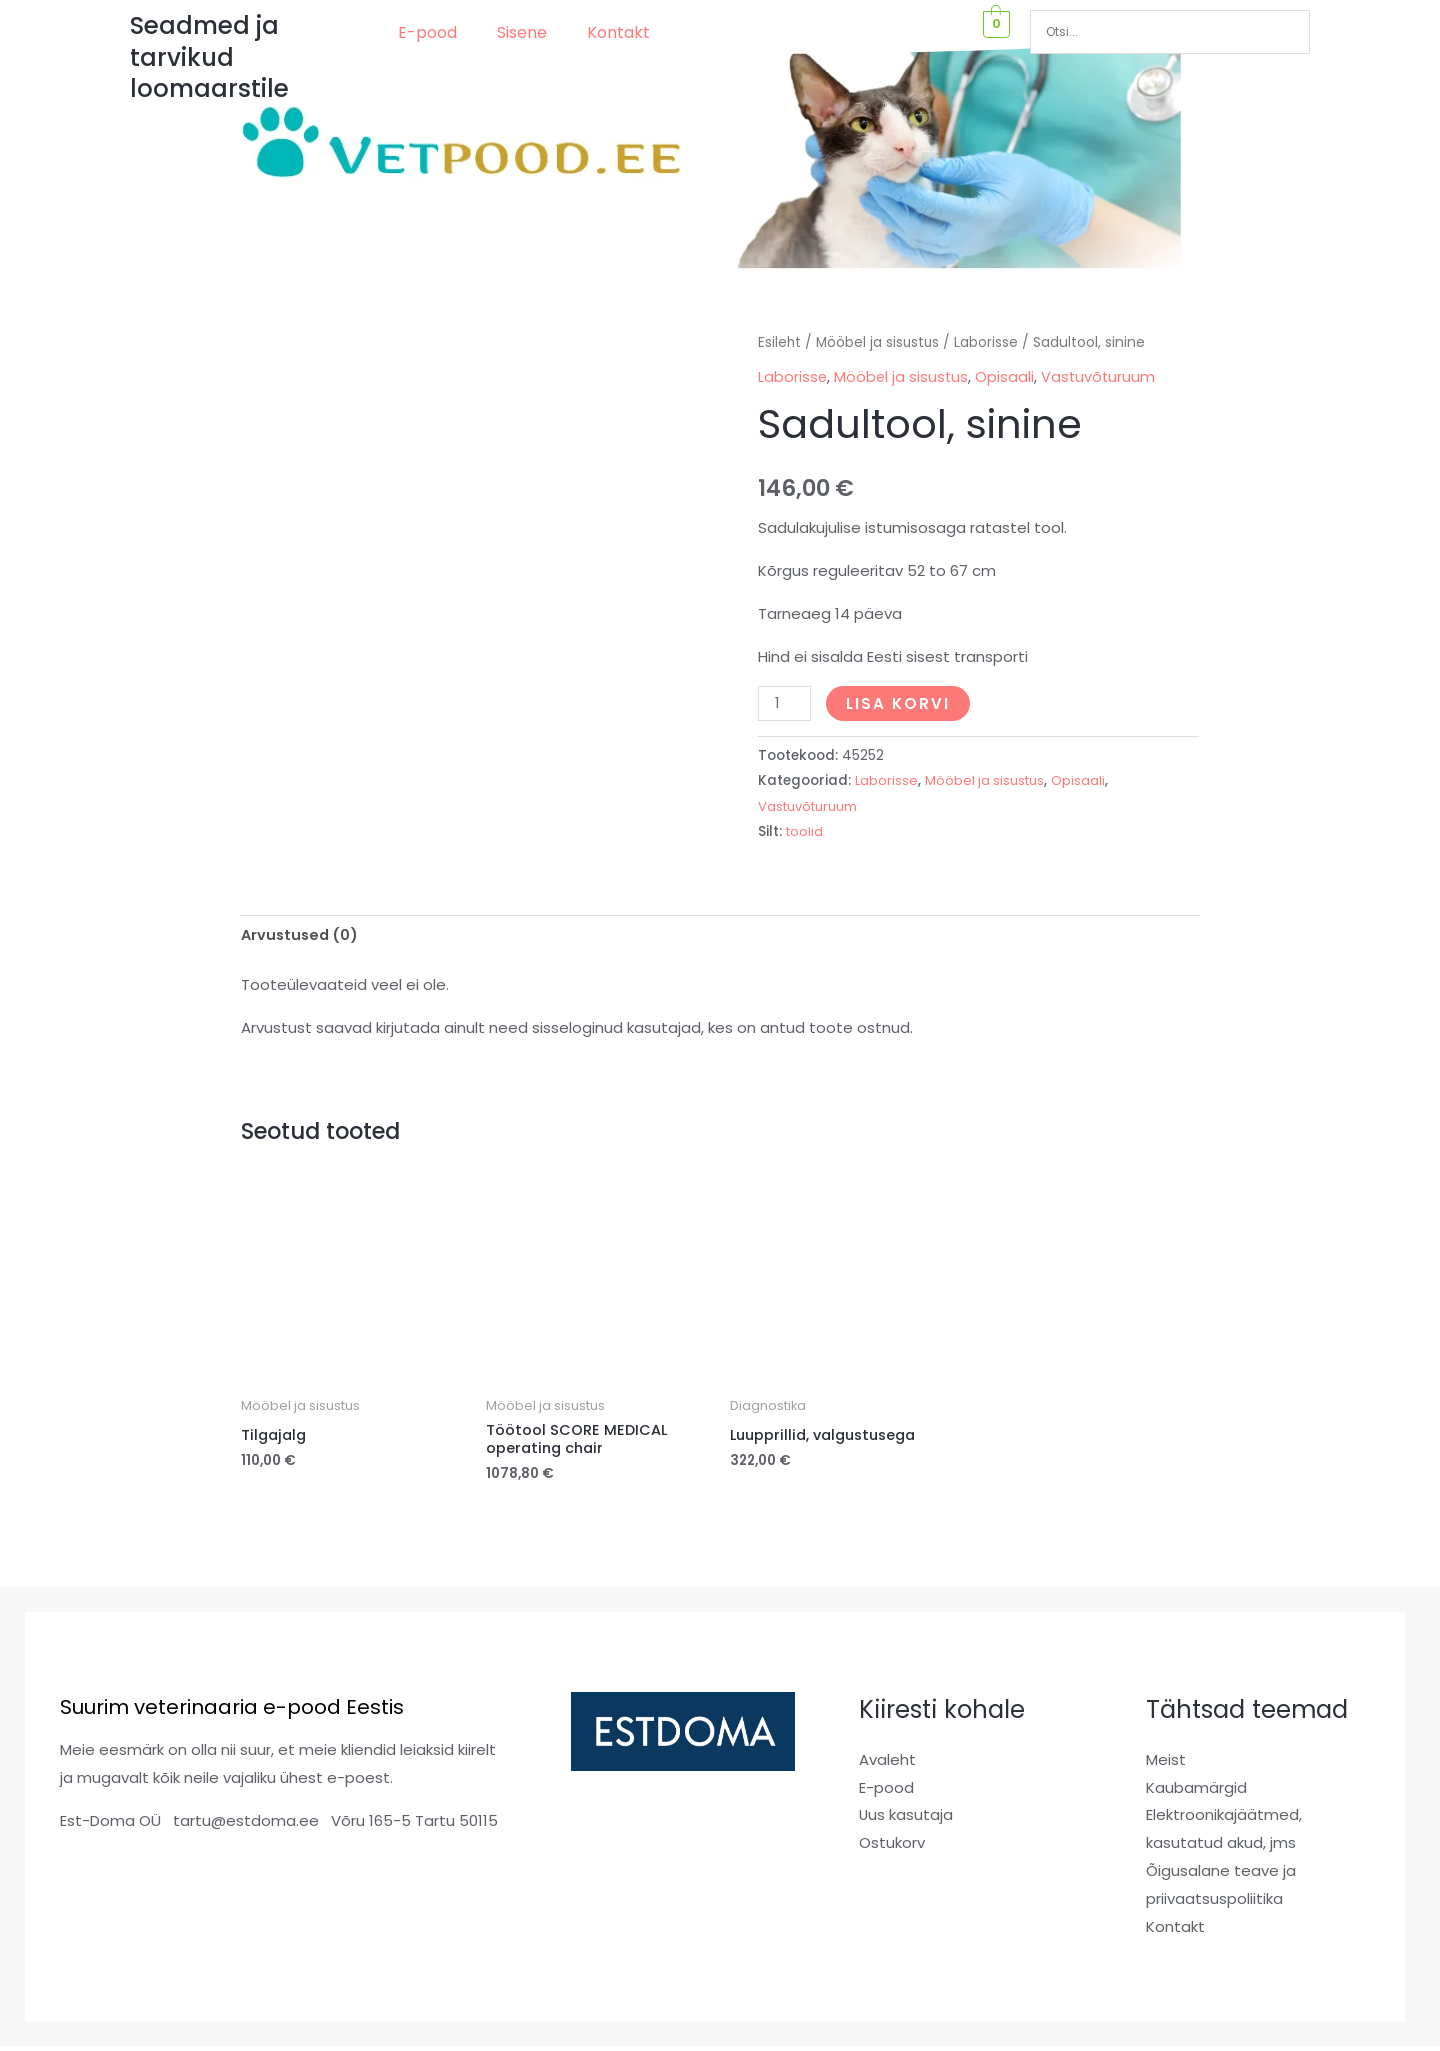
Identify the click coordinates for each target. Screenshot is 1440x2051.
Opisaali (1007, 376)
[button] (432, 33)
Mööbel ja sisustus (879, 342)
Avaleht (887, 1764)
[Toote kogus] (785, 702)
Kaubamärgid (1196, 1792)
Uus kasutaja (906, 1820)
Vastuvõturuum (1102, 376)
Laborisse (989, 342)
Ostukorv (892, 1848)
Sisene (522, 32)
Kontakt (618, 32)
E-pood (427, 32)
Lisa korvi (900, 702)
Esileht (780, 342)
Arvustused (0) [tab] (302, 937)
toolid (805, 830)
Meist (1166, 1764)
